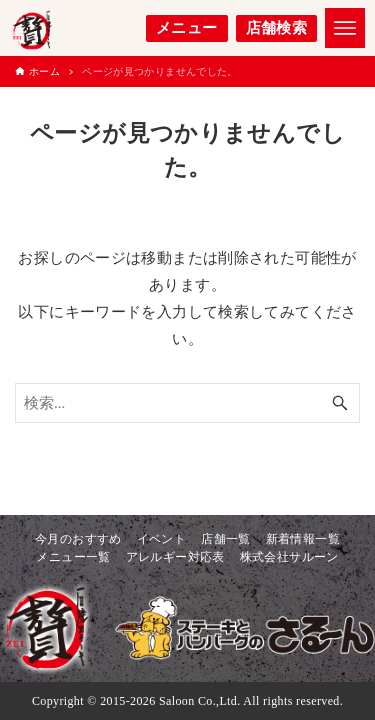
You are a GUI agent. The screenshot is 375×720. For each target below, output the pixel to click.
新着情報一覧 (303, 539)
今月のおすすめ (78, 539)
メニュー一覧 (73, 557)
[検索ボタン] (340, 403)
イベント (162, 539)
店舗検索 (277, 28)
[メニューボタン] (345, 28)
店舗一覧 (226, 539)
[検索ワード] (187, 403)
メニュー (187, 28)
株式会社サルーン (289, 557)
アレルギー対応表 (175, 557)
